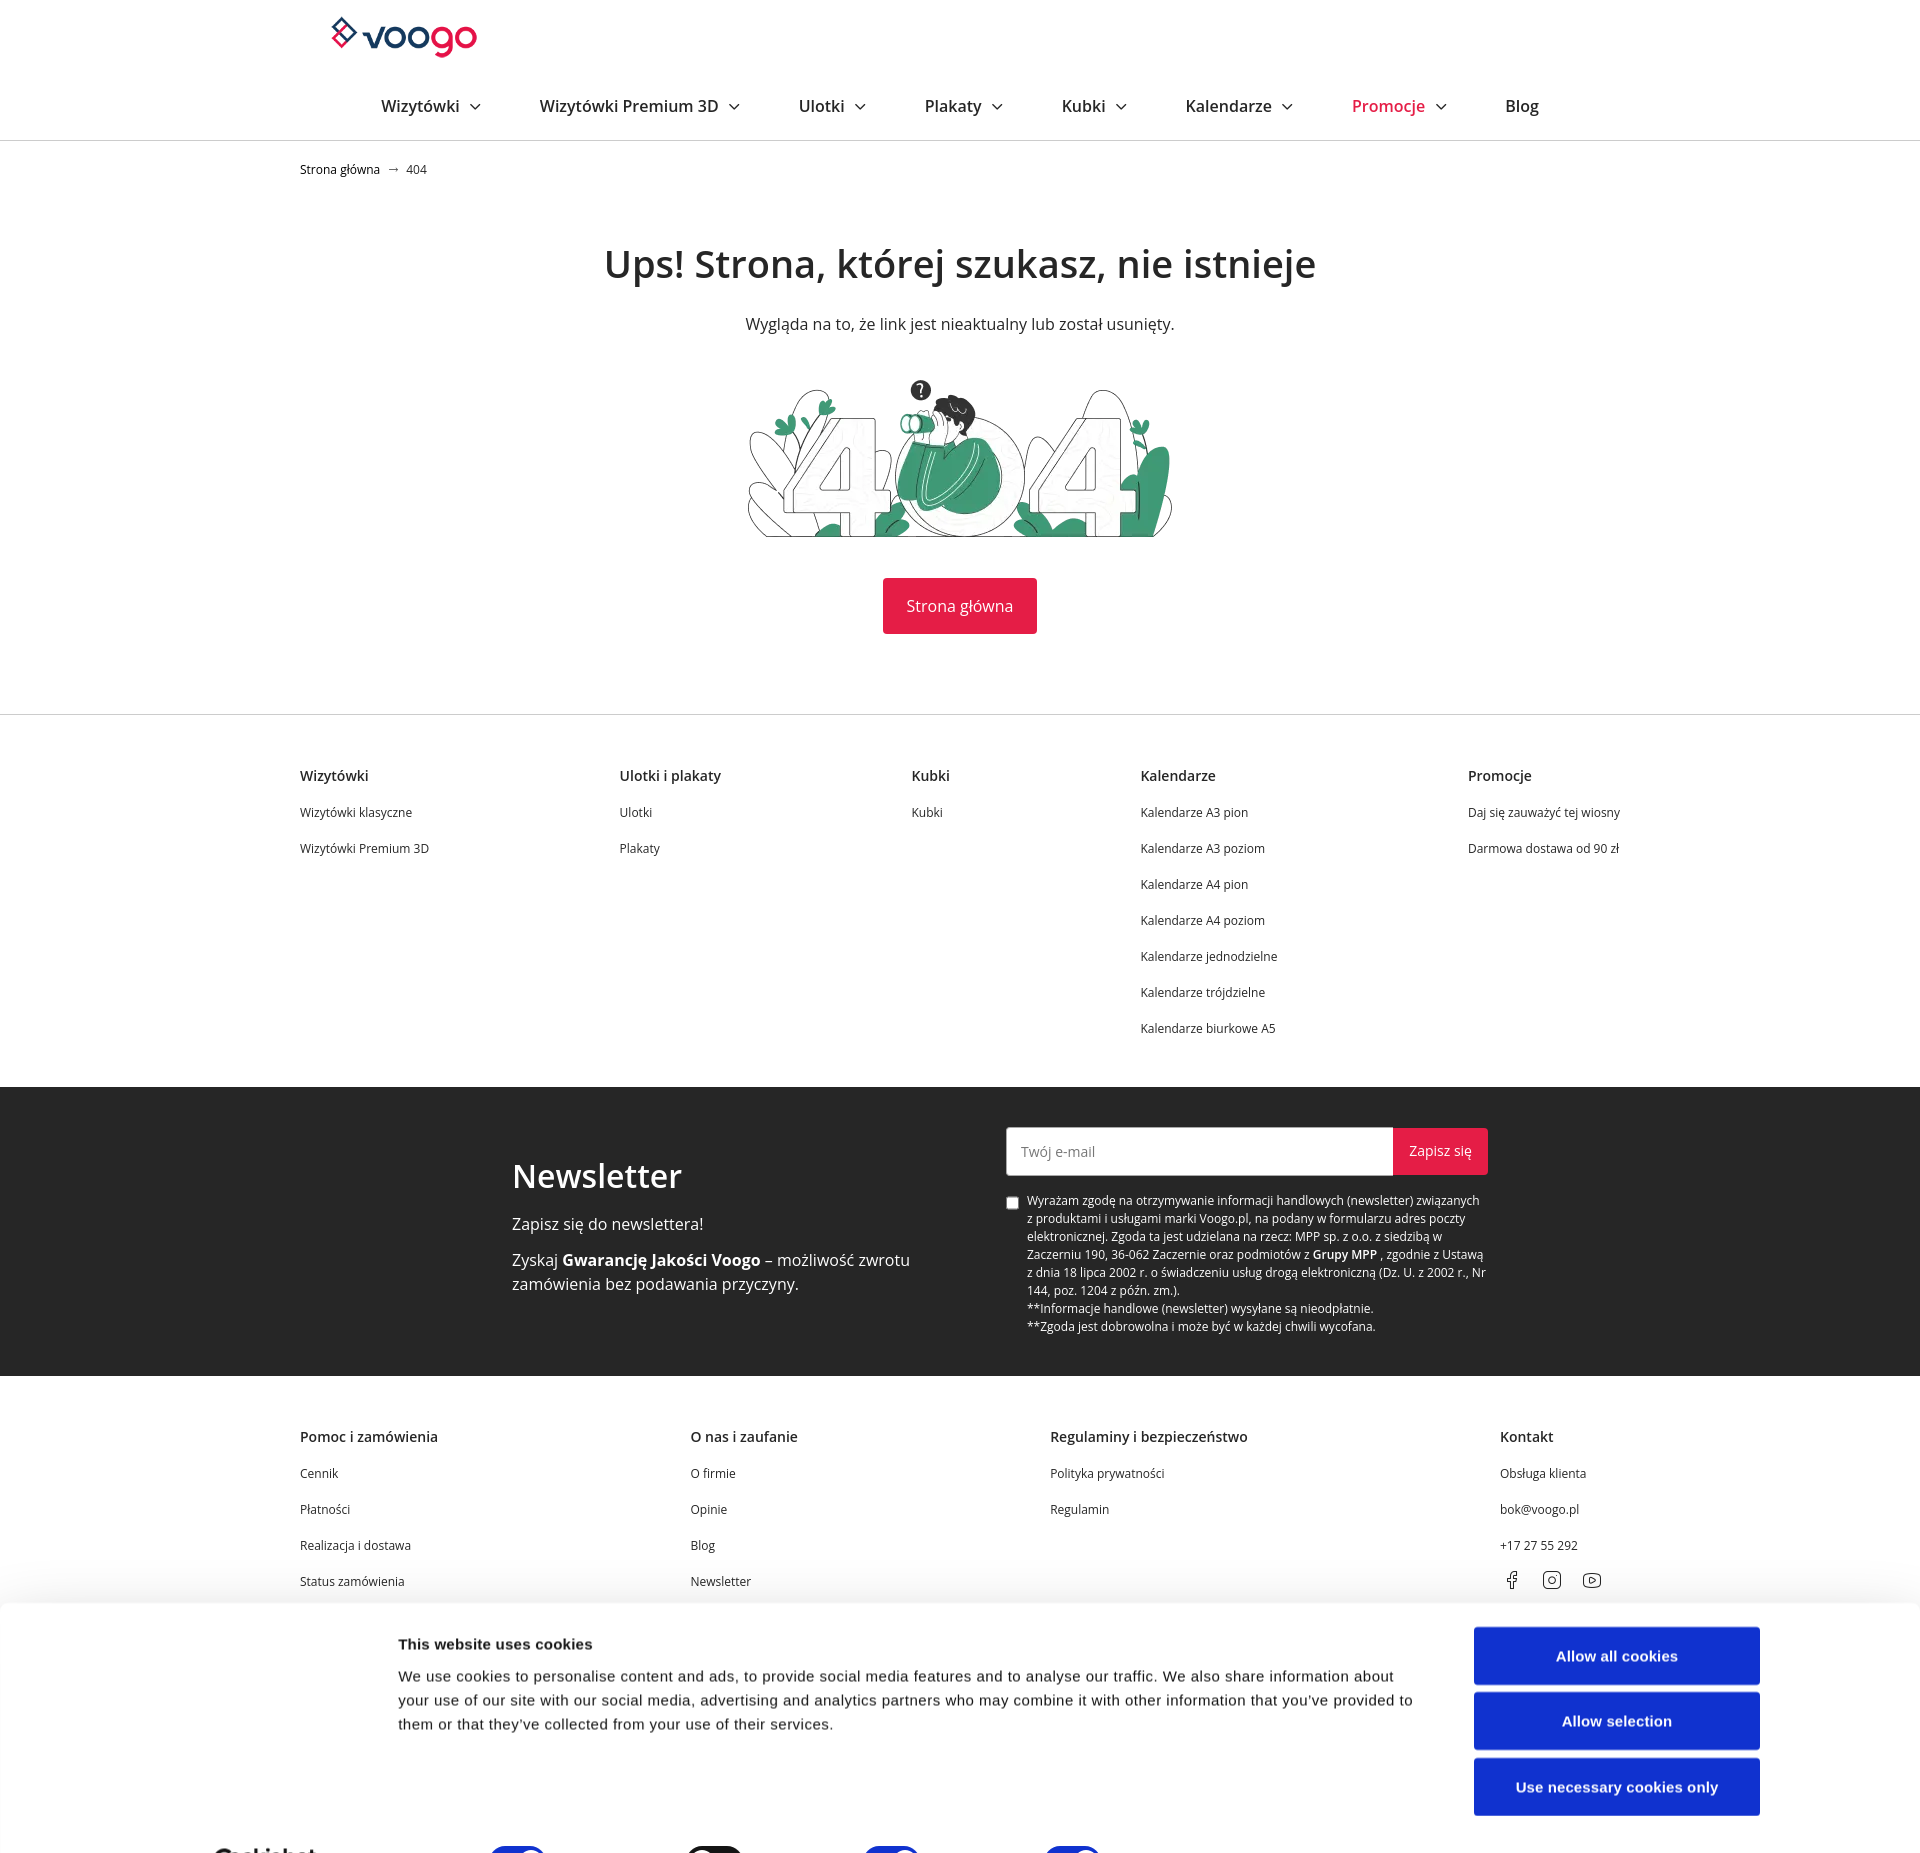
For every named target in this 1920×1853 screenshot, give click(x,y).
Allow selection (1617, 1672)
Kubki (1096, 106)
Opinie (708, 1509)
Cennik (319, 1473)
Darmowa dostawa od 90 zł (1543, 848)
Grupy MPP (1345, 1254)
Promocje (1400, 106)
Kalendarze (1241, 106)
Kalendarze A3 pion (1194, 812)
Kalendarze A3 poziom (1202, 848)
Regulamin (1079, 1509)
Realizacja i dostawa (355, 1545)
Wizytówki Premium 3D (641, 106)
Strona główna (960, 606)
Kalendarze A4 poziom (1202, 920)
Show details (1185, 1813)
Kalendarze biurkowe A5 (1207, 1028)
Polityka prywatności (1107, 1473)
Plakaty (965, 106)
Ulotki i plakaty (670, 775)
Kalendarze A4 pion (1194, 884)
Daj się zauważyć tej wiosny (1544, 812)
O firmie (712, 1473)
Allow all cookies (1617, 1606)
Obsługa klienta (1543, 1473)
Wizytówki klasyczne (356, 812)
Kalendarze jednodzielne (1208, 956)
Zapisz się (1440, 1150)
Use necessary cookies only (1617, 1737)
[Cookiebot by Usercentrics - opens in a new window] (265, 1814)
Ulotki (834, 106)
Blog (1522, 106)
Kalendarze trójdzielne (1202, 992)
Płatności (325, 1509)
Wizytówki (432, 106)
